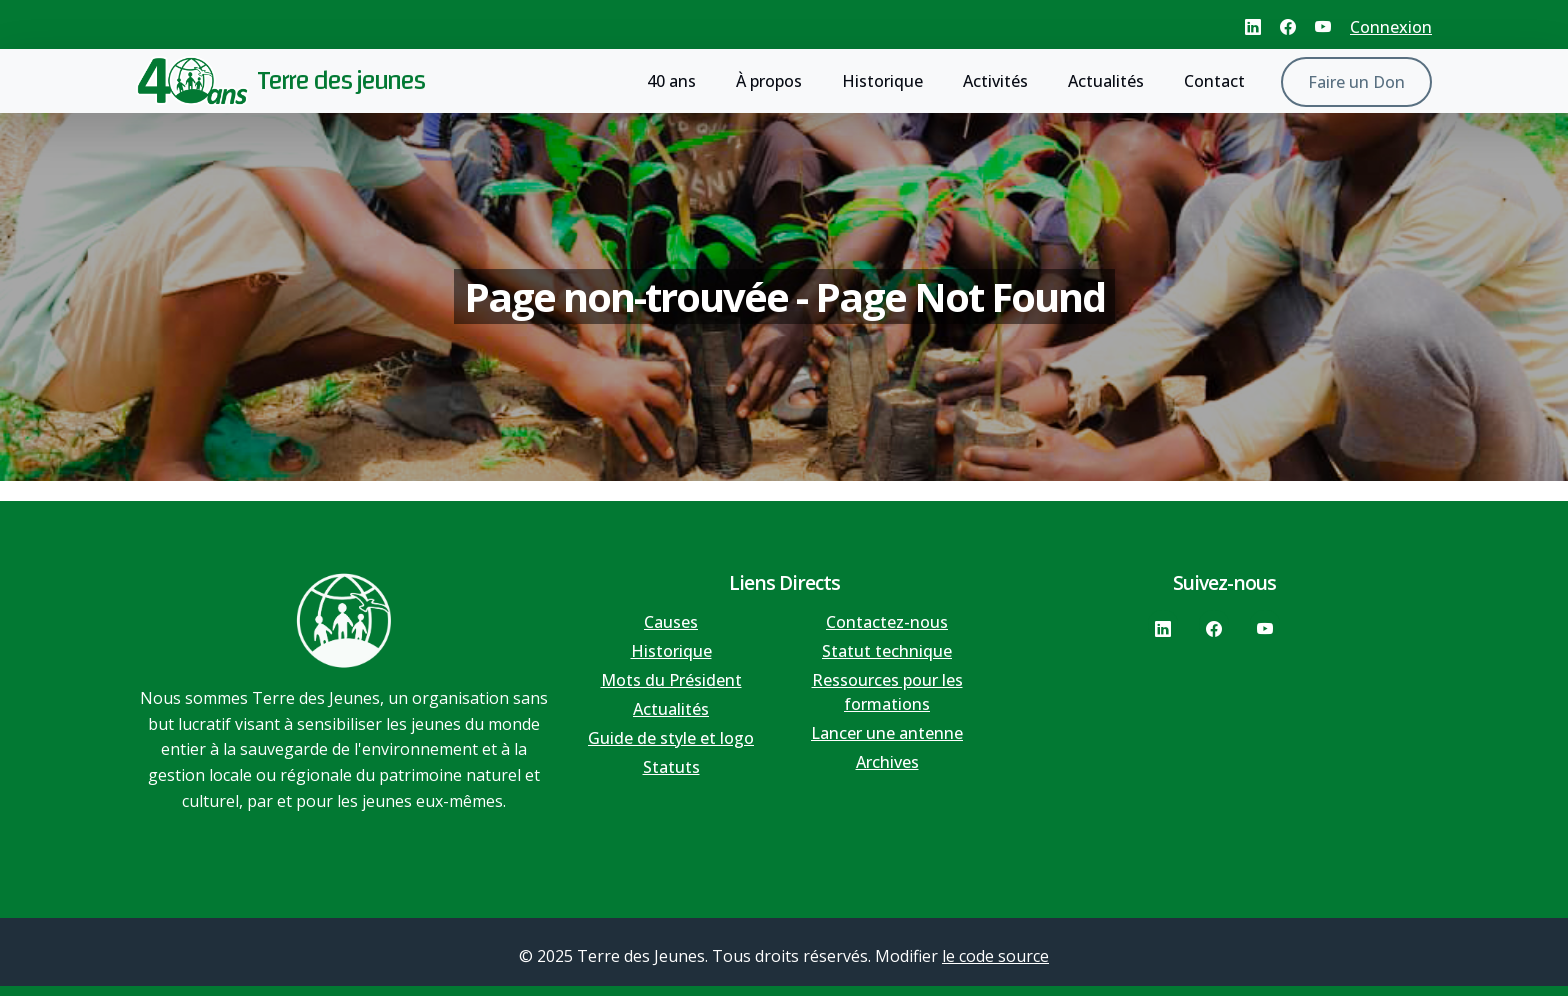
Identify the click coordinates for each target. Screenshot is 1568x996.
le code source (995, 956)
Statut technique (887, 651)
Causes (671, 622)
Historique (882, 81)
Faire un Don (1356, 82)
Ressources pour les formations (887, 692)
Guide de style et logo (671, 738)
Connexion (1391, 27)
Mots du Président (671, 680)
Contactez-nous (887, 622)
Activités (995, 81)
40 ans (671, 81)
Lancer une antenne (887, 733)
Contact (1214, 81)
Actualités (1106, 81)
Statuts (671, 767)
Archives (887, 762)
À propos (769, 81)
